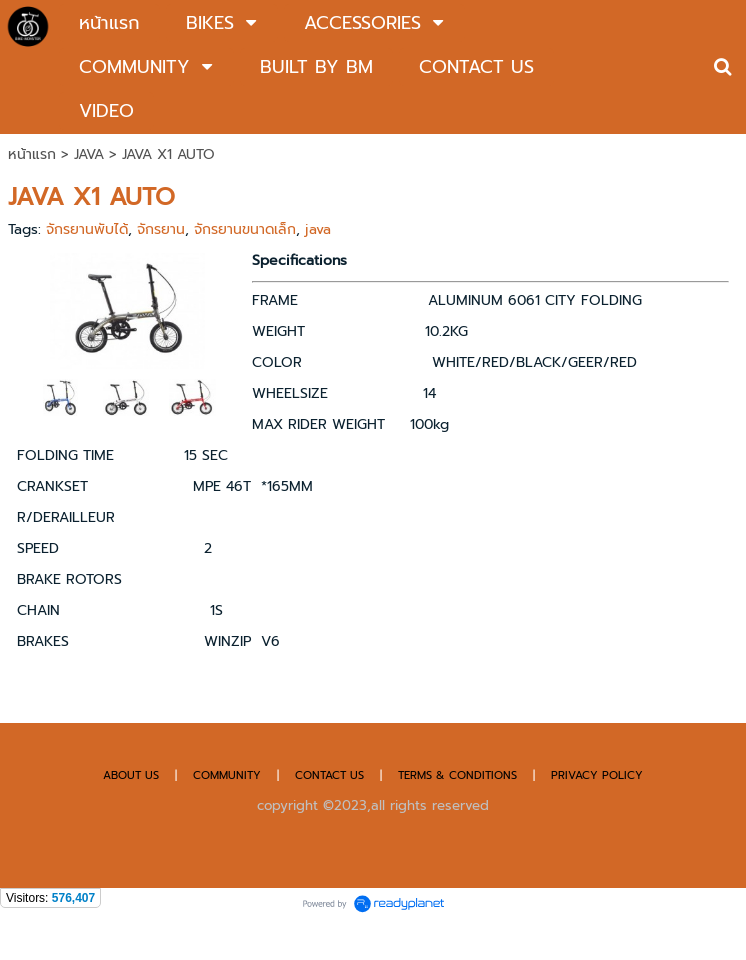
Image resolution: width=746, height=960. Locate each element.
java (318, 229)
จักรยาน (161, 229)
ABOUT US (131, 775)
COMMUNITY (227, 775)
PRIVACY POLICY (597, 775)
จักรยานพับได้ (87, 229)
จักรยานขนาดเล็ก (245, 229)
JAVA (89, 154)
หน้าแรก (32, 154)
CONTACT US (331, 775)
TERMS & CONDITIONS (457, 775)
